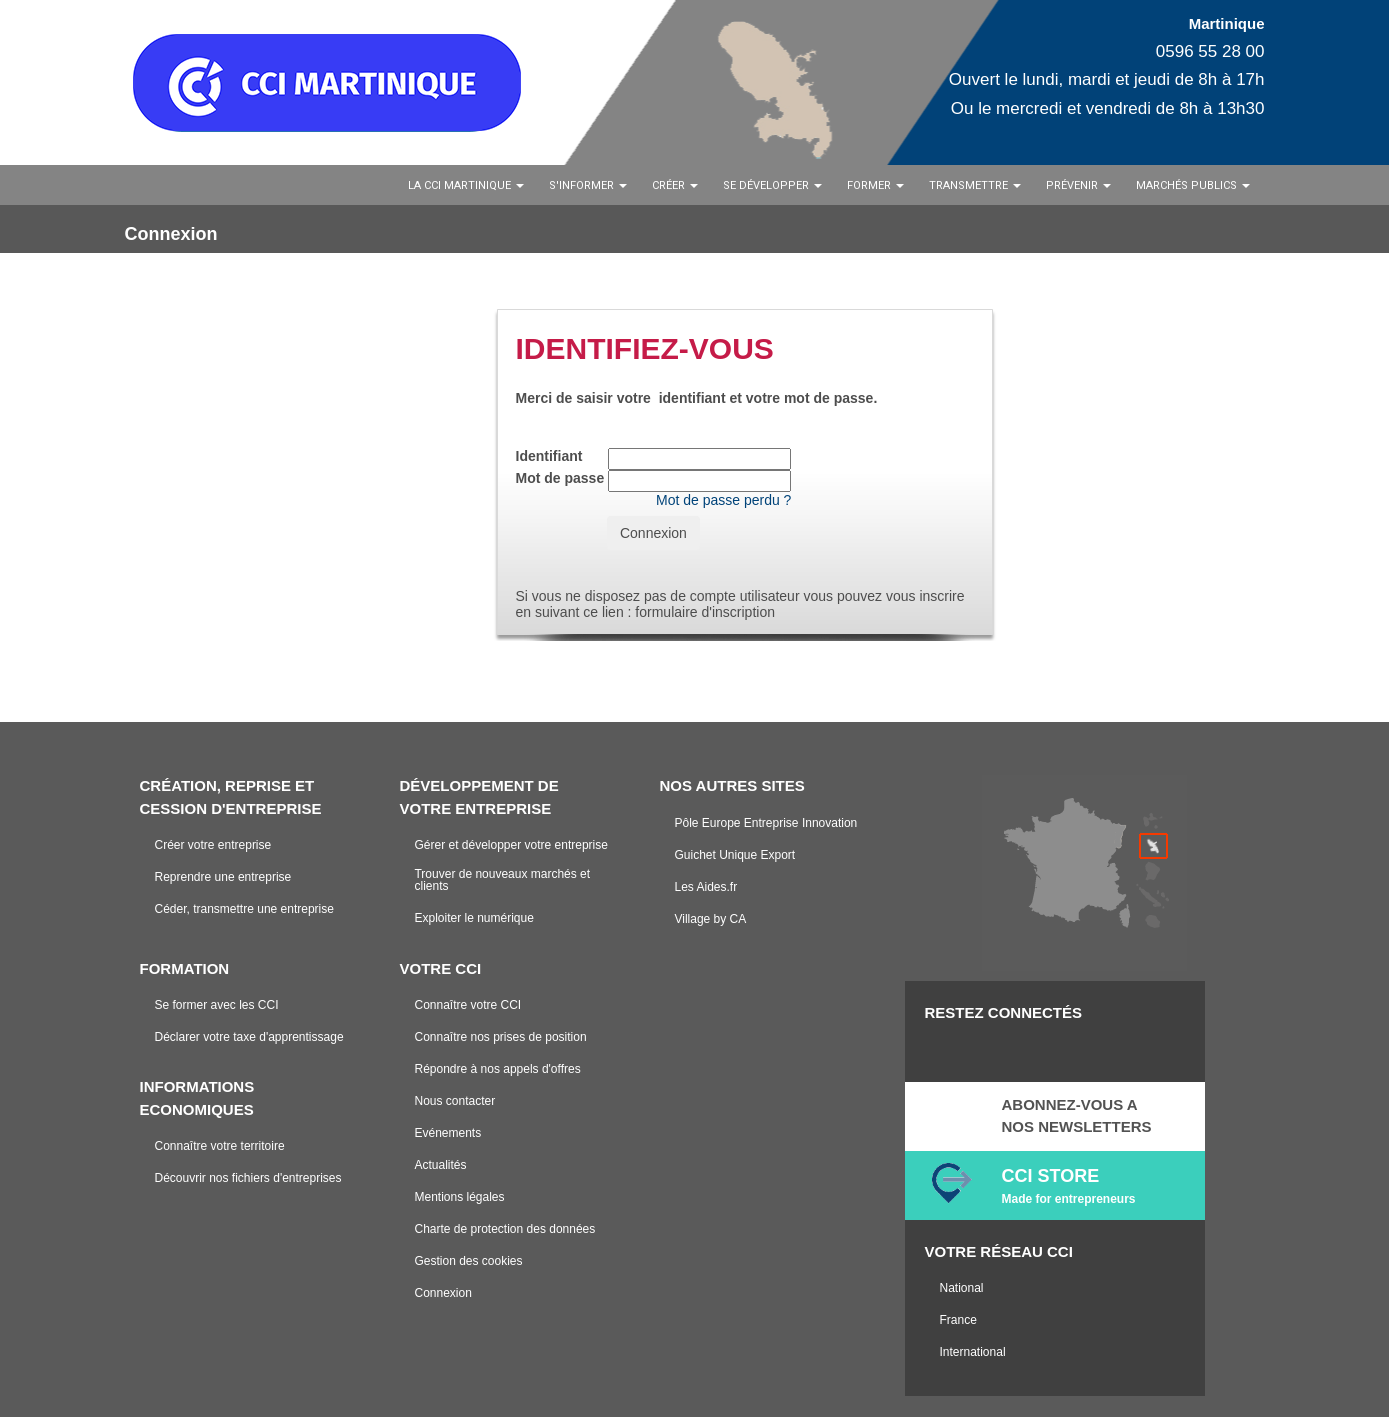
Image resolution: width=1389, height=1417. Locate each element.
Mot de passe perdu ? (723, 500)
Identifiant (549, 456)
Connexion (653, 533)
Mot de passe (560, 478)
